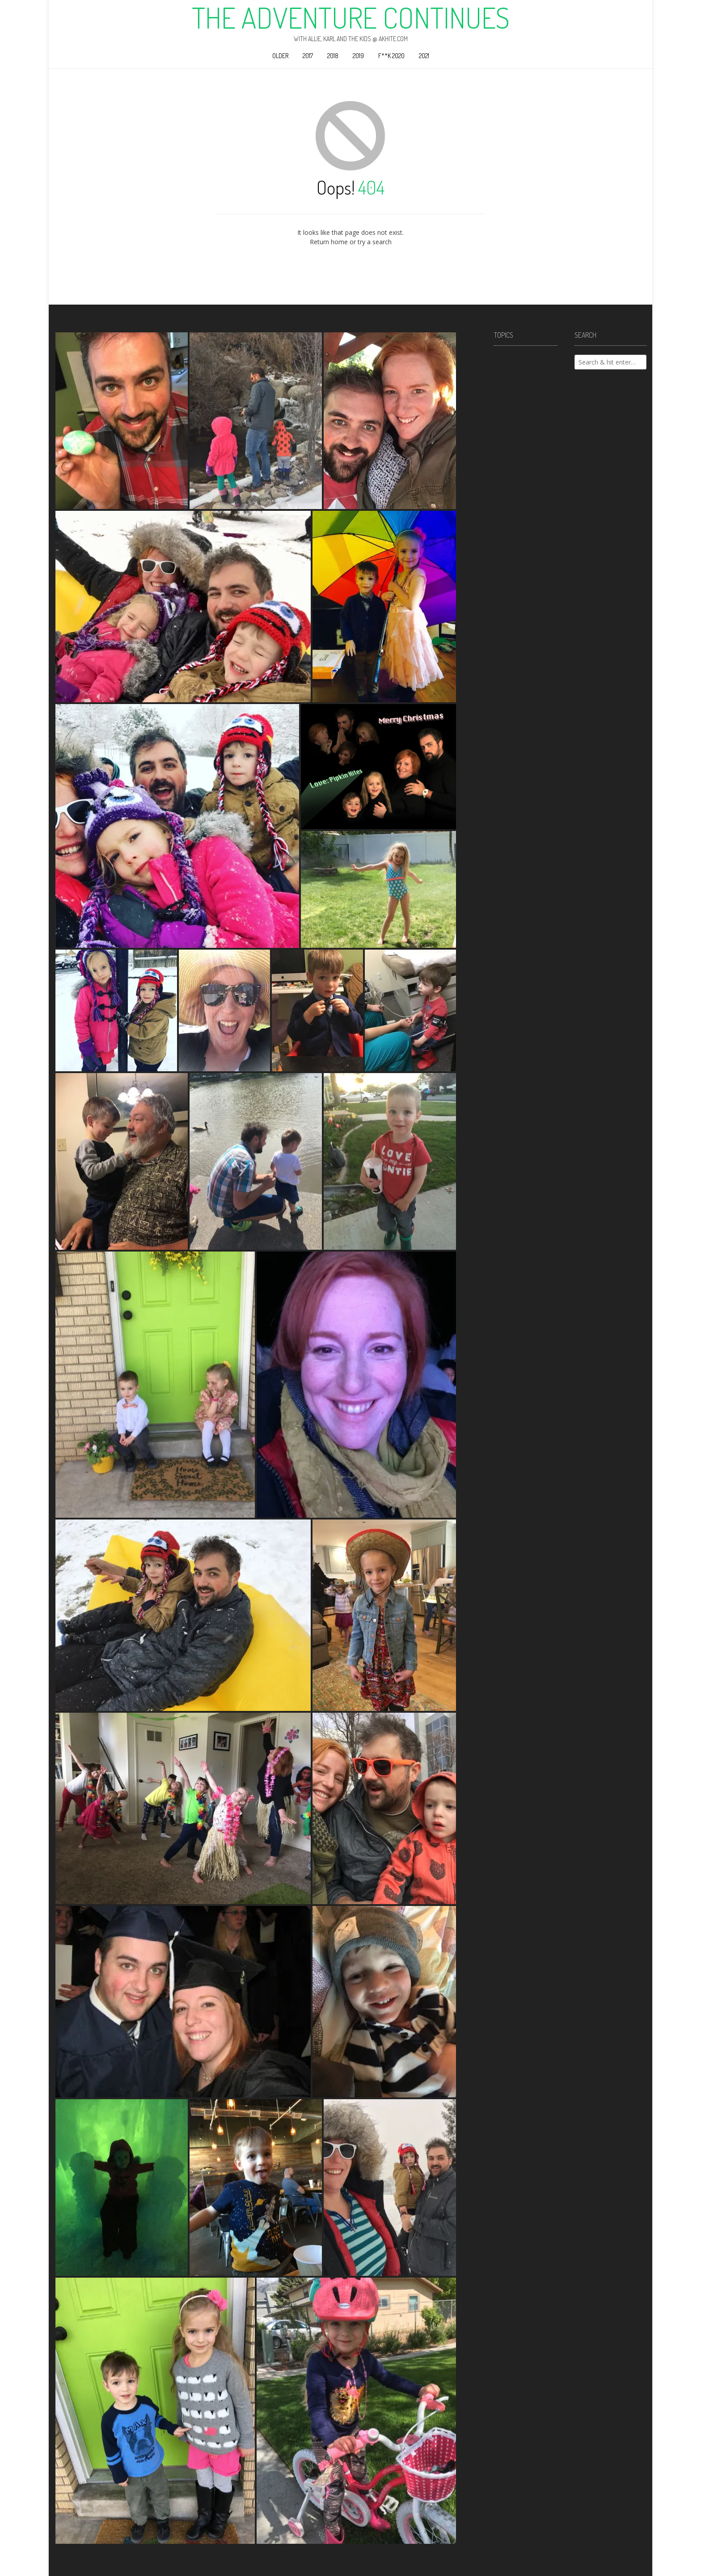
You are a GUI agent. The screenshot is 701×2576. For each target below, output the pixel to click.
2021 (424, 55)
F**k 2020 (391, 55)
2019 (358, 55)
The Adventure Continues (351, 17)
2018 (332, 55)
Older (280, 55)
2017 (308, 55)
